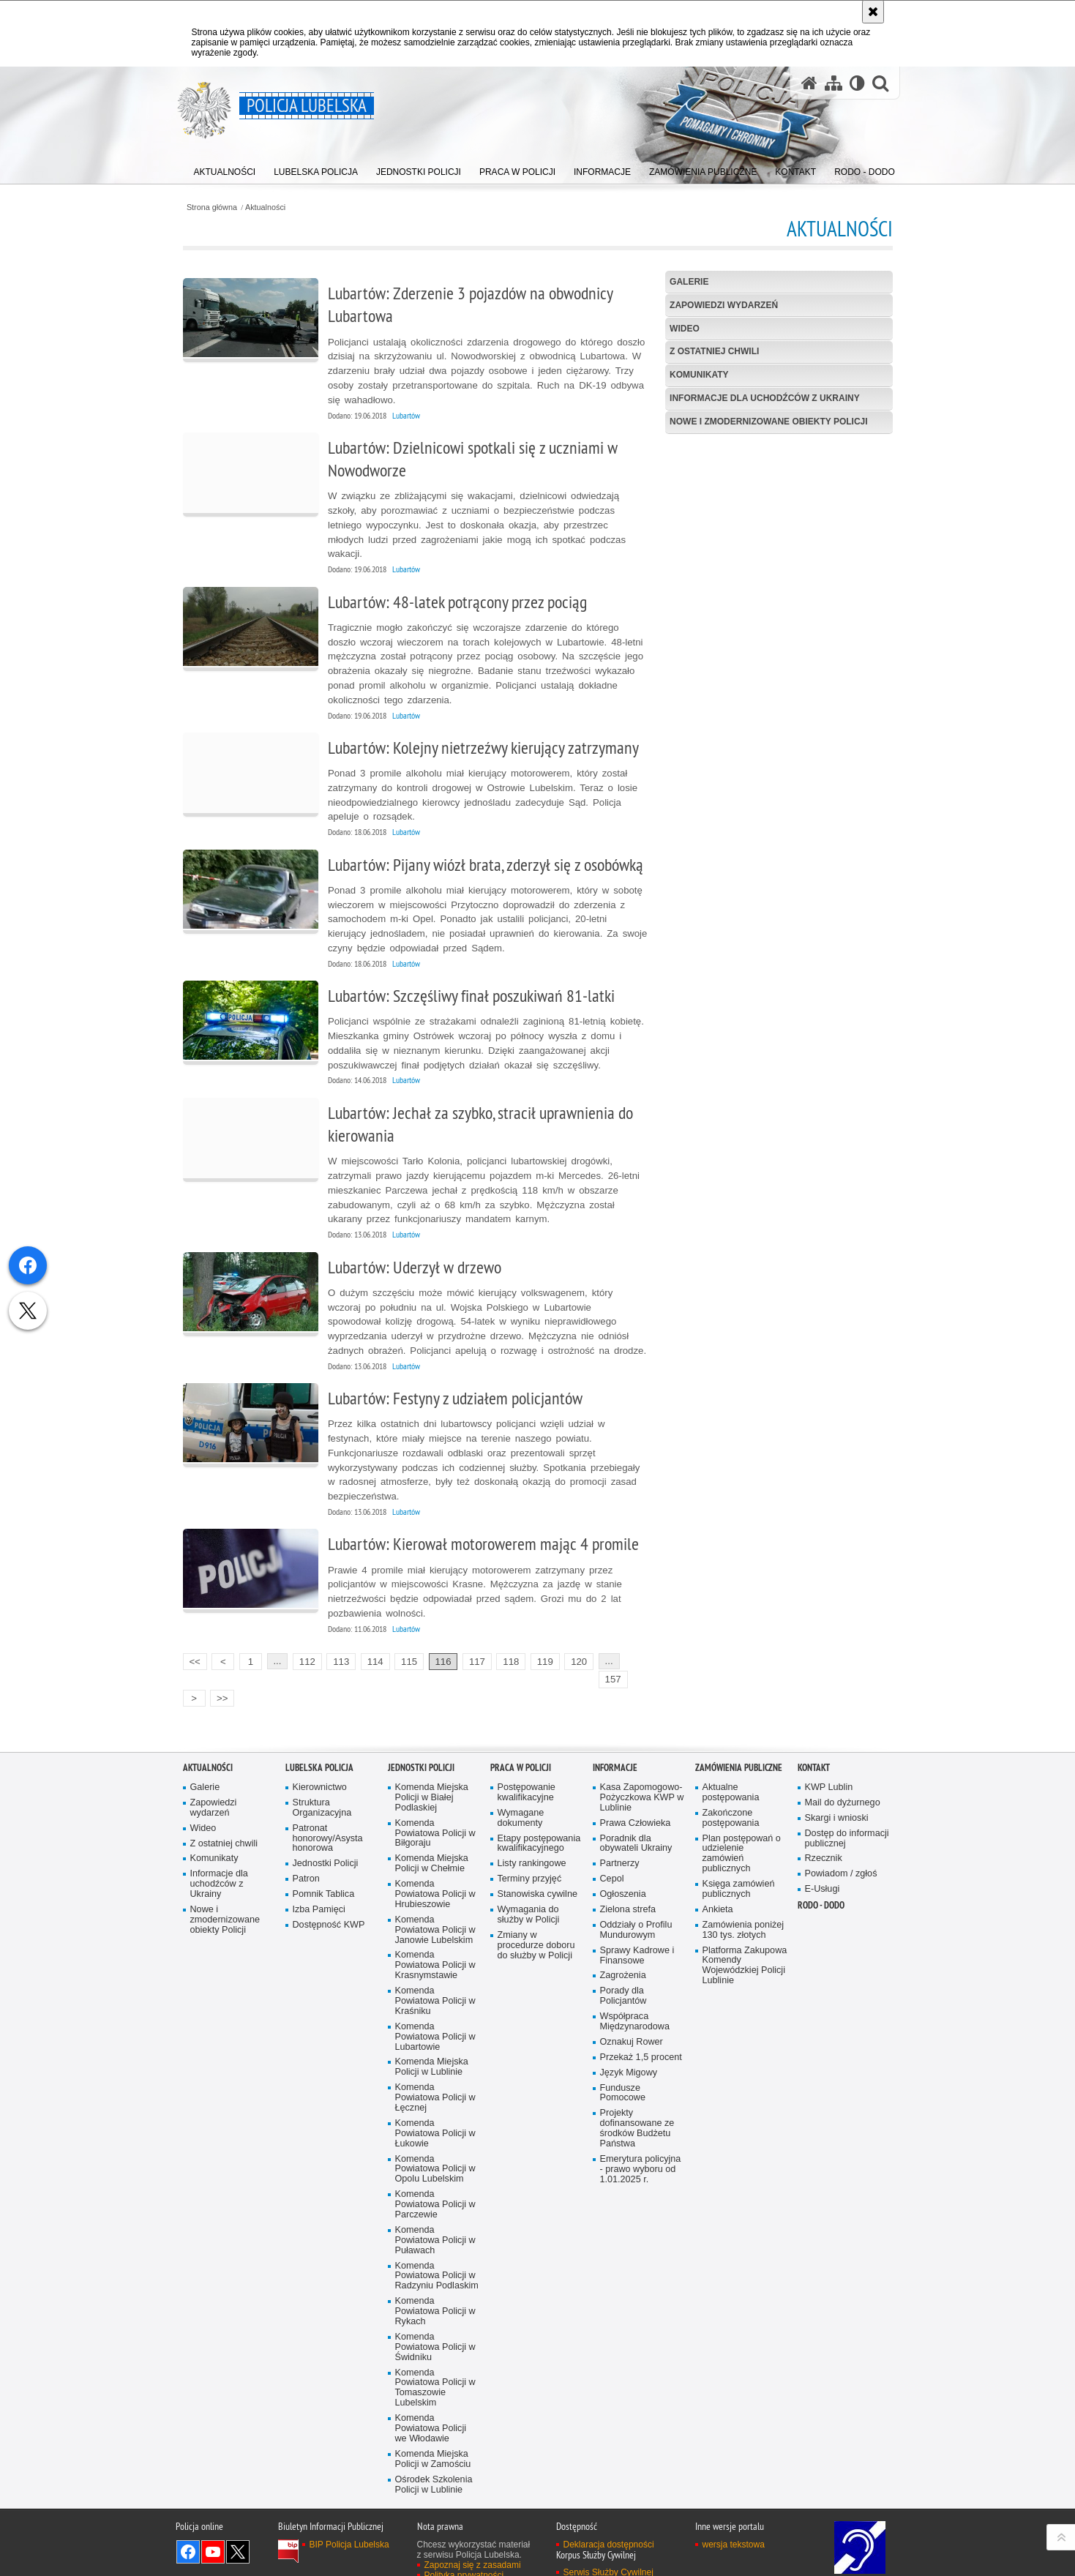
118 (511, 1661)
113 (341, 1661)
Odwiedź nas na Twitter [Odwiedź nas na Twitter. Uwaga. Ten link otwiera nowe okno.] (238, 2544)
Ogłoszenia (623, 1886)
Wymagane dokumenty (521, 1810)
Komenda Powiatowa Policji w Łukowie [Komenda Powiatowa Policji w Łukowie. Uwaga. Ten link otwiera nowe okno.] (435, 2126)
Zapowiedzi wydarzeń (724, 305)
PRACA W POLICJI (520, 1759)
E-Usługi (822, 1881)
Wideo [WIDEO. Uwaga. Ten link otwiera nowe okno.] (685, 328)
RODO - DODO (821, 1897)
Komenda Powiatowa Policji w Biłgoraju (435, 1826)
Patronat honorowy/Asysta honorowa (328, 1831)
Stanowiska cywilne (537, 1886)
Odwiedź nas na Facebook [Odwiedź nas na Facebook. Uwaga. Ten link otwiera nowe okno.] (188, 2544)
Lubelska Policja (319, 1759)
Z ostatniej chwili (714, 351)
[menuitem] (225, 168)
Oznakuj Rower (631, 2034)
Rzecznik (823, 1851)
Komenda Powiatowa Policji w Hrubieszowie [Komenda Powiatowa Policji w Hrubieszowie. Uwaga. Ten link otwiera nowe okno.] (435, 1886)
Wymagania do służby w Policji (529, 1907)
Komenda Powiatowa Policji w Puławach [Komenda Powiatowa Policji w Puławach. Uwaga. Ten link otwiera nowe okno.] (435, 2232)
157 (613, 1679)
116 (443, 1661)
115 (409, 1661)
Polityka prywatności (464, 2567)
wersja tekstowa (734, 2536)
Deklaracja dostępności (608, 2536)
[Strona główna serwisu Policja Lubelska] (809, 83)
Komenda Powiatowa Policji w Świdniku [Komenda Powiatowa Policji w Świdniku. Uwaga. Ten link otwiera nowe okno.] (435, 2339)
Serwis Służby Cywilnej (608, 2564)
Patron (306, 1871)
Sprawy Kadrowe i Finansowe (637, 1948)
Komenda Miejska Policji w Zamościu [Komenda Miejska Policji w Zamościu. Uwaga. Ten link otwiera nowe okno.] (433, 2451)
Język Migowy (629, 2065)
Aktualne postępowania (731, 1784)
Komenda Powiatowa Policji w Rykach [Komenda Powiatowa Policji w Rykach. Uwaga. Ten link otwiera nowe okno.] (435, 2303)
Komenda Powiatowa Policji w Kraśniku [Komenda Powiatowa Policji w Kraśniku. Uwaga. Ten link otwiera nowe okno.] (435, 1993)
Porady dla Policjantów (623, 1988)
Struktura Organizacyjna (322, 1800)
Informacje (615, 1759)
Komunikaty (699, 375)
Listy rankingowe (532, 1855)
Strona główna (212, 207)
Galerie (689, 282)
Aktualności (265, 207)
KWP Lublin (829, 1779)
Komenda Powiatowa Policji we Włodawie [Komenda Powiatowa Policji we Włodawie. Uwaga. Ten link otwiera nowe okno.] (431, 2420)
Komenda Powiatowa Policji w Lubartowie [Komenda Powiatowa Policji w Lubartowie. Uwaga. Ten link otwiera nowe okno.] (435, 2029)
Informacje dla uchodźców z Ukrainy (765, 398)
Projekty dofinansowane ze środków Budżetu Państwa (637, 2120)
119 (545, 1661)
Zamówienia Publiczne (738, 1759)
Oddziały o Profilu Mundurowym (636, 1922)
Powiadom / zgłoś (841, 1866)
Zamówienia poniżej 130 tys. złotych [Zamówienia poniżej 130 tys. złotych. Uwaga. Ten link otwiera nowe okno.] (743, 1922)
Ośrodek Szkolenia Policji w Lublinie (434, 2477)
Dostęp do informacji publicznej (847, 1831)
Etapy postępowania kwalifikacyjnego (539, 1836)
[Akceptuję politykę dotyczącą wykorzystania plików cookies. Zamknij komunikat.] (873, 11)
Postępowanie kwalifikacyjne (526, 1784)
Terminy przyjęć (530, 1871)
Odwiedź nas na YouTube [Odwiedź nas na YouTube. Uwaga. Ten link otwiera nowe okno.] (213, 2544)
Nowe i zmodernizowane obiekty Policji (768, 421)
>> (219, 1697)
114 (375, 1661)
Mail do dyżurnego (842, 1795)
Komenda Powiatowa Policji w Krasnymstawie (435, 1958)
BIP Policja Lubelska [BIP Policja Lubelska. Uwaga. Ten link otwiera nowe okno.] (349, 2536)
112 (307, 1661)
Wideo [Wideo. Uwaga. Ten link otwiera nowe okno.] (203, 1820)
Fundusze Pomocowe (622, 2085)
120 (579, 1661)
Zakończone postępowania (731, 1810)
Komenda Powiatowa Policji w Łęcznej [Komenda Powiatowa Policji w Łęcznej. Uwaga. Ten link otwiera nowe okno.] (435, 2090)
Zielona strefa (628, 1901)
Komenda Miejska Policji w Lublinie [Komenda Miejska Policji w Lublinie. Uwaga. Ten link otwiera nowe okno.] (431, 2060)
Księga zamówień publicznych (739, 1881)
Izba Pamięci (319, 1901)
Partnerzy (620, 1855)
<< (192, 1660)
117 (477, 1661)
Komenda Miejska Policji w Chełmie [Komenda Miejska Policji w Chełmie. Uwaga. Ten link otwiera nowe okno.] (431, 1855)
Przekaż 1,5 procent (641, 2049)
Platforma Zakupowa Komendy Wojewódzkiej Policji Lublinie (745, 1958)
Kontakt (814, 1759)
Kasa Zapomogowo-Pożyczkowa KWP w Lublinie (642, 1790)
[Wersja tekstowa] (857, 83)
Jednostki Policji (326, 1855)
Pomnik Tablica (324, 1886)
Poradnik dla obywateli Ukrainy (636, 1836)
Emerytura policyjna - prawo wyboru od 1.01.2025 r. (640, 2161)
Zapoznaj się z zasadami (472, 2557)
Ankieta (718, 1901)
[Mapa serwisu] (833, 83)
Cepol (612, 1871)
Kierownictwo (320, 1779)
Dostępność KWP (329, 1917)
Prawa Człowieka (635, 1815)
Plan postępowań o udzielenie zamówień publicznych (742, 1846)
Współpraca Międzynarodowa (635, 2013)
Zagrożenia (623, 1968)
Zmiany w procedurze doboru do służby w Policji (536, 1937)
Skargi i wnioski (837, 1810)
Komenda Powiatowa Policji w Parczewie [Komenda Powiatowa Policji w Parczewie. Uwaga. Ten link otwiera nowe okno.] (435, 2197)
